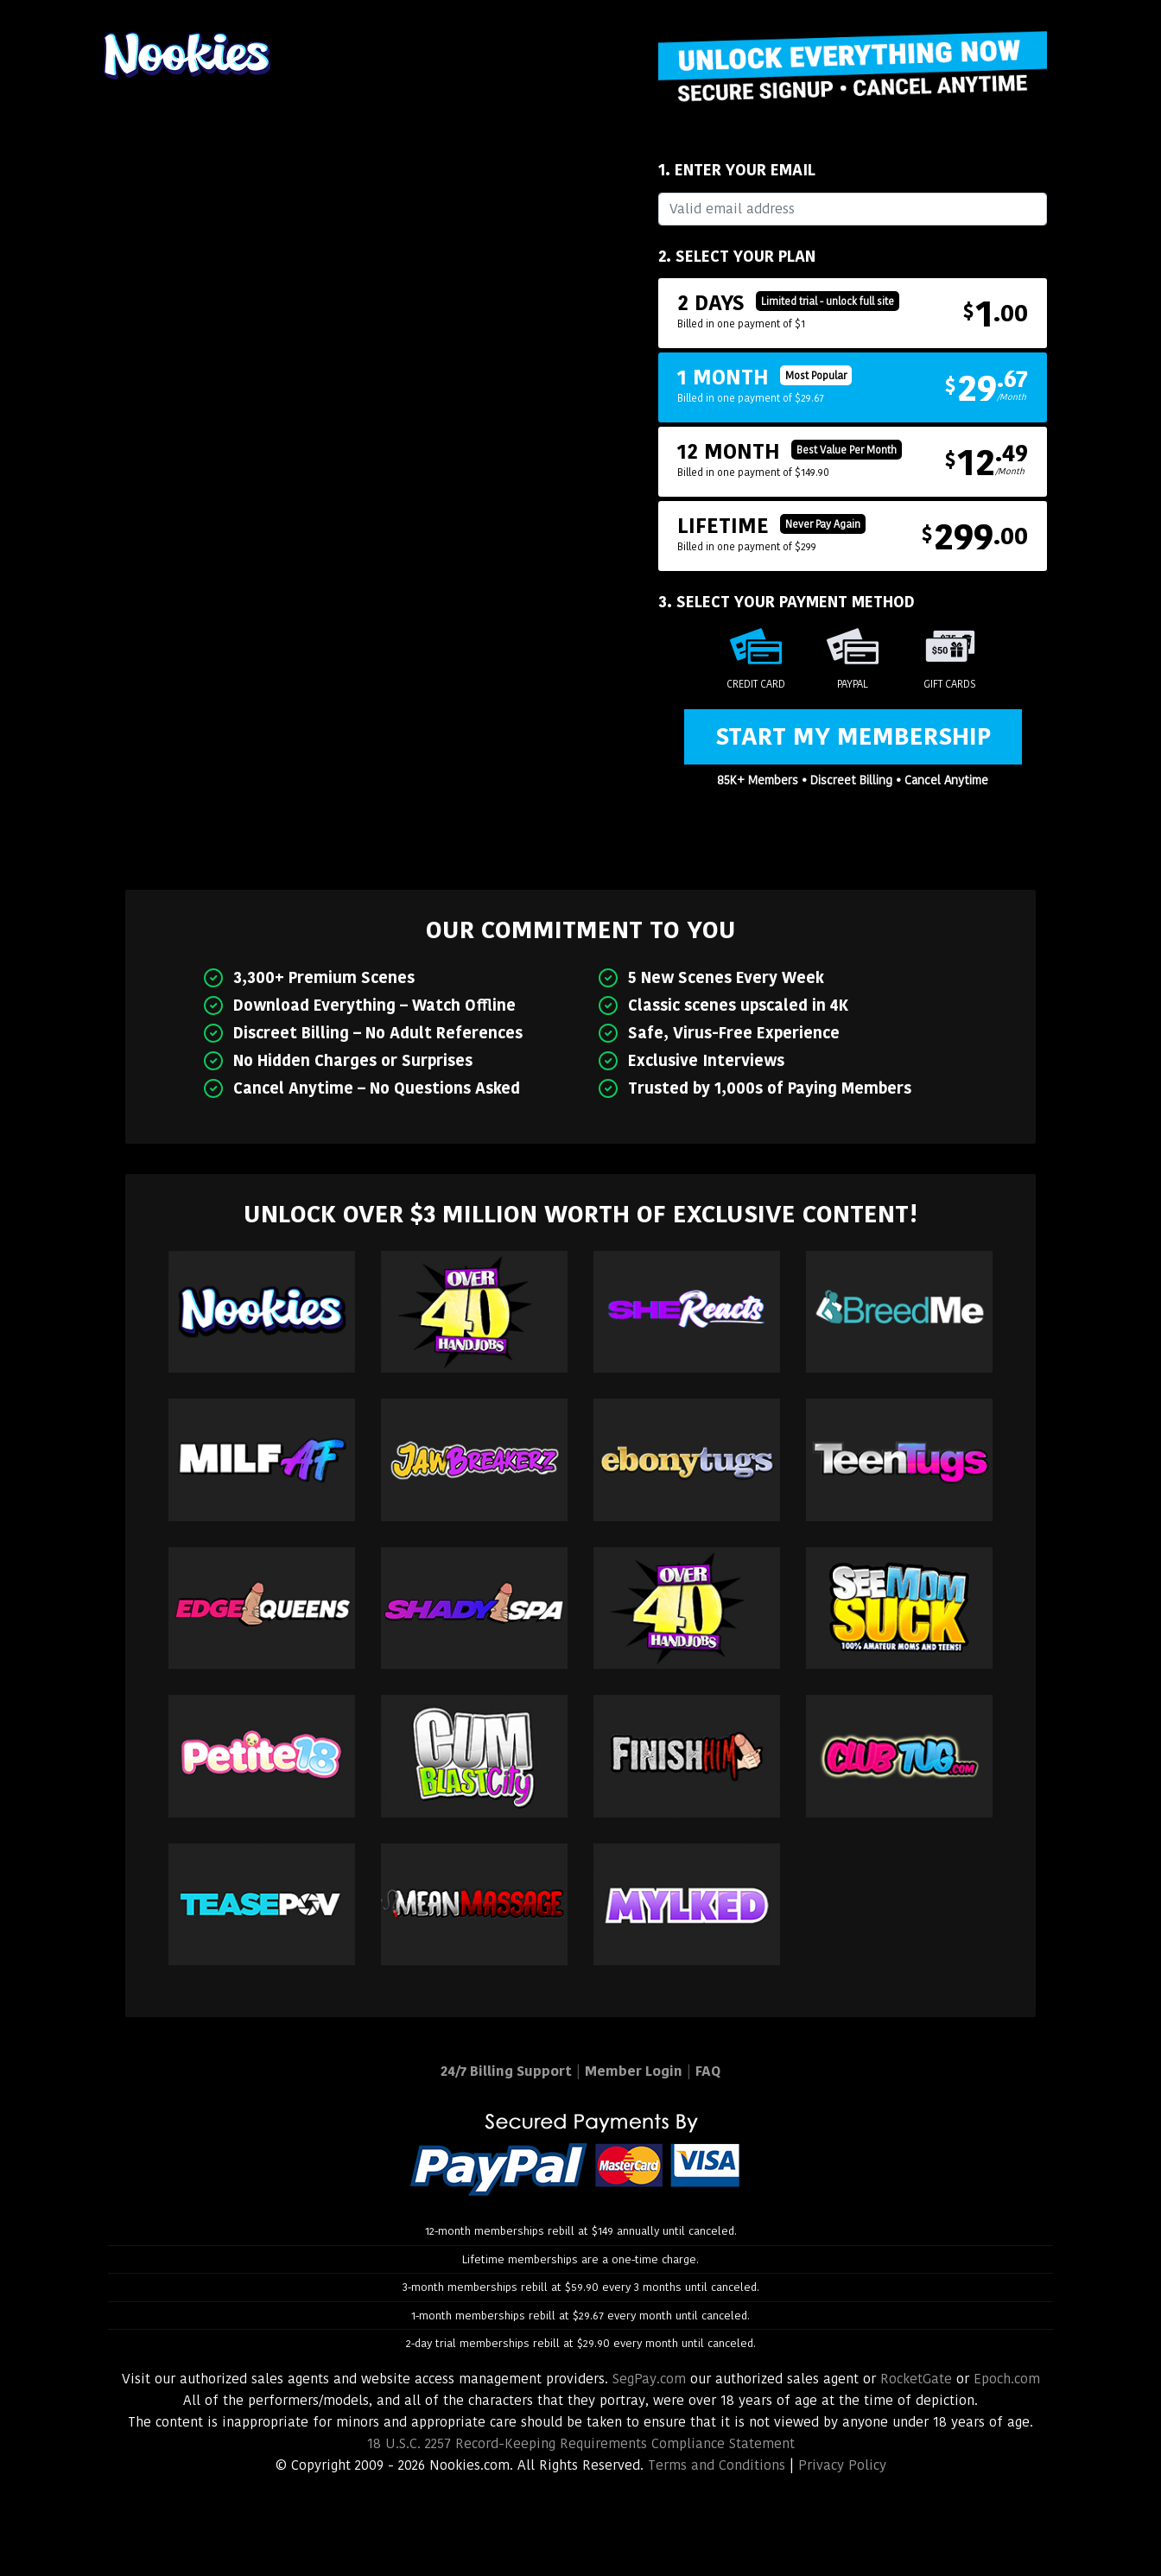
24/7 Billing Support (506, 2071)
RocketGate (916, 2379)
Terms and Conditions (716, 2465)
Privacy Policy (842, 2465)
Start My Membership (853, 736)
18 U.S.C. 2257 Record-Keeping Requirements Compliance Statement (581, 2443)
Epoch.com (1007, 2379)
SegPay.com (649, 2379)
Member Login (633, 2071)
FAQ (707, 2071)
